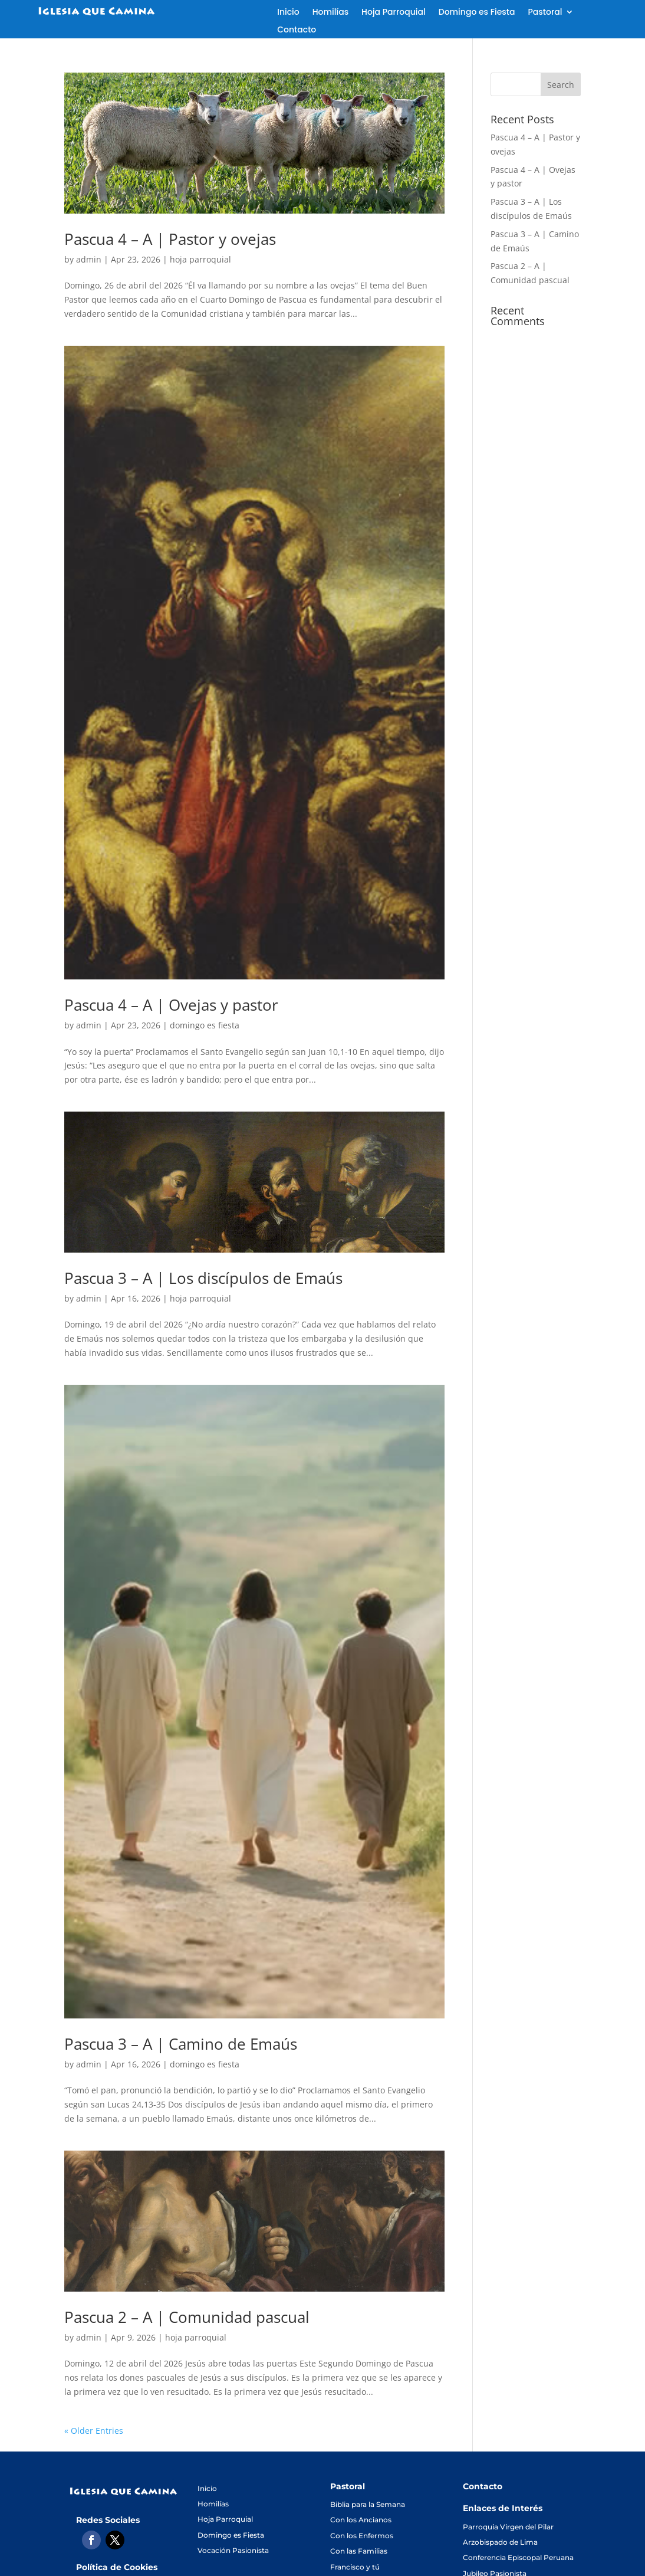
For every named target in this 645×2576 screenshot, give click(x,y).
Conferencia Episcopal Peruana (518, 2557)
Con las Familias (358, 2550)
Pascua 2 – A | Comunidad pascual (187, 2317)
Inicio (288, 13)
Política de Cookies (116, 2567)
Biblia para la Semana (367, 2504)
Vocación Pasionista (233, 2550)
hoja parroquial (200, 259)
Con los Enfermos (361, 2535)
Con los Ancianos (360, 2519)
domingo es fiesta (204, 1025)
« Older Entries (93, 2430)
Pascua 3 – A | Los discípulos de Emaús (203, 1278)
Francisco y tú (355, 2566)
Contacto (296, 30)
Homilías (330, 13)
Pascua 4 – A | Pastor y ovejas (170, 239)
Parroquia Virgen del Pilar (508, 2526)
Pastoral (545, 13)
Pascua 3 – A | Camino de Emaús (180, 2043)
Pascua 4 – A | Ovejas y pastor (171, 1004)
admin (88, 259)
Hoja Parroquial (393, 13)
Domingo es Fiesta (477, 13)
